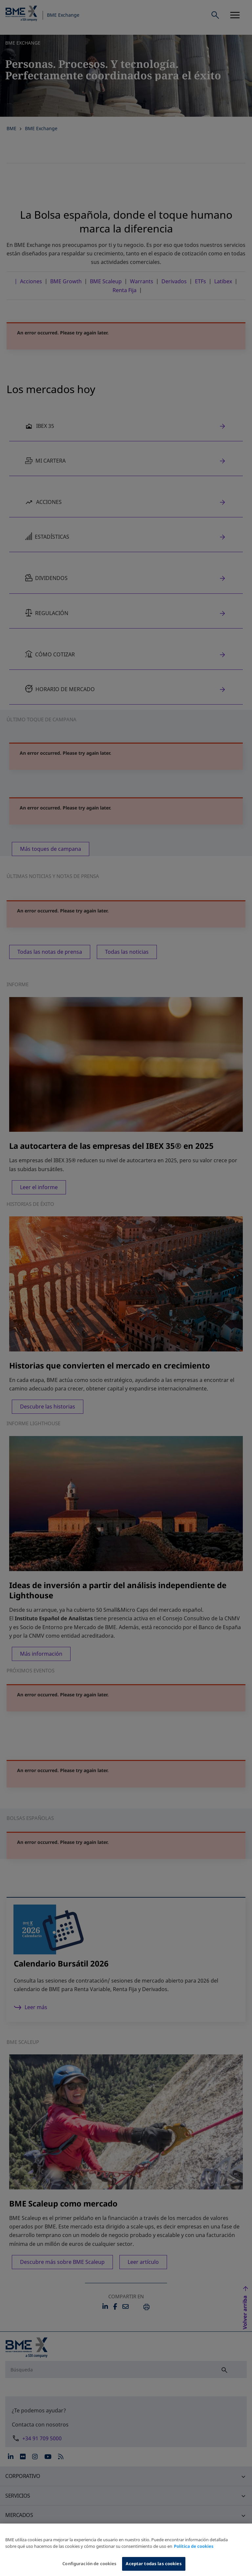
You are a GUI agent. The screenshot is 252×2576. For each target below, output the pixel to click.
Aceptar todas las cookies (153, 2566)
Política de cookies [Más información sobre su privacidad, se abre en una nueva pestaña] (194, 2549)
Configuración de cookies (89, 2566)
